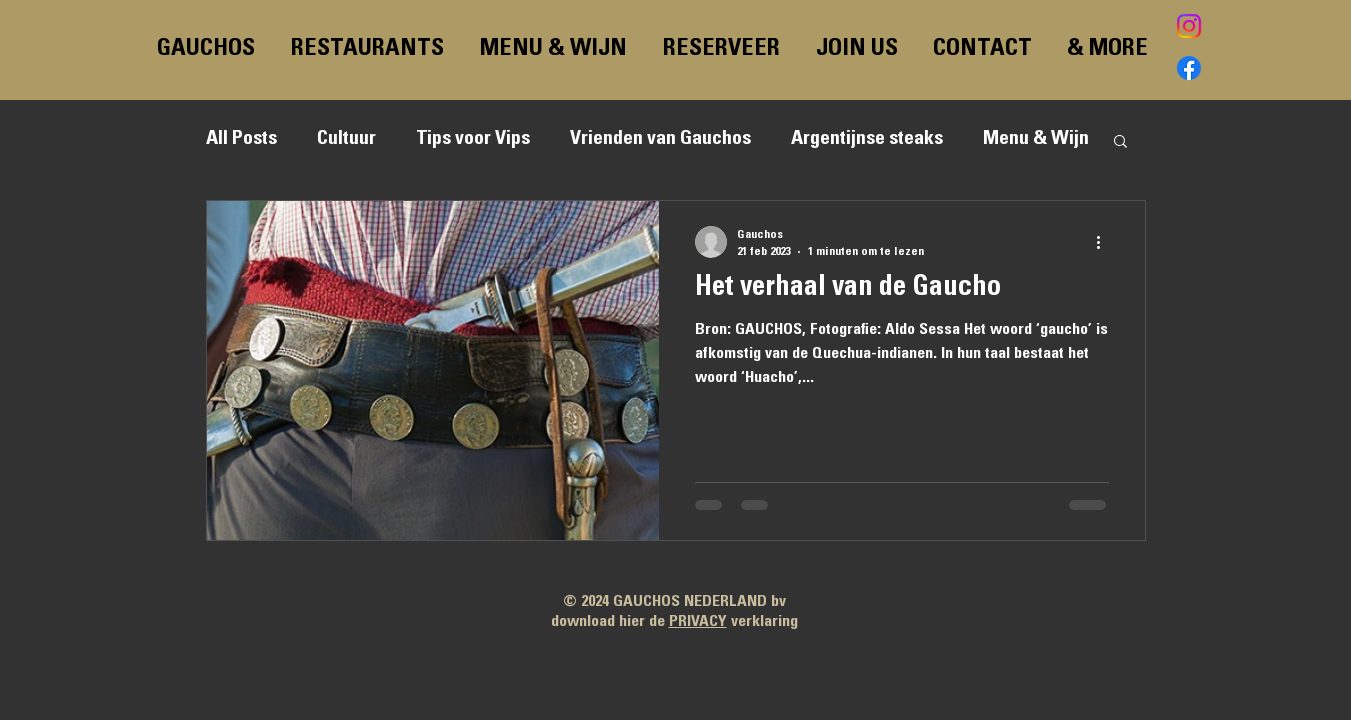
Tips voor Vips (473, 140)
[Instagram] (1189, 26)
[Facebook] (1189, 68)
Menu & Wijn (1036, 140)
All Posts (241, 140)
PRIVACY (698, 622)
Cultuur (346, 140)
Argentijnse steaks (867, 140)
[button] (1120, 142)
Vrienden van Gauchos (660, 140)
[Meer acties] (1106, 242)
